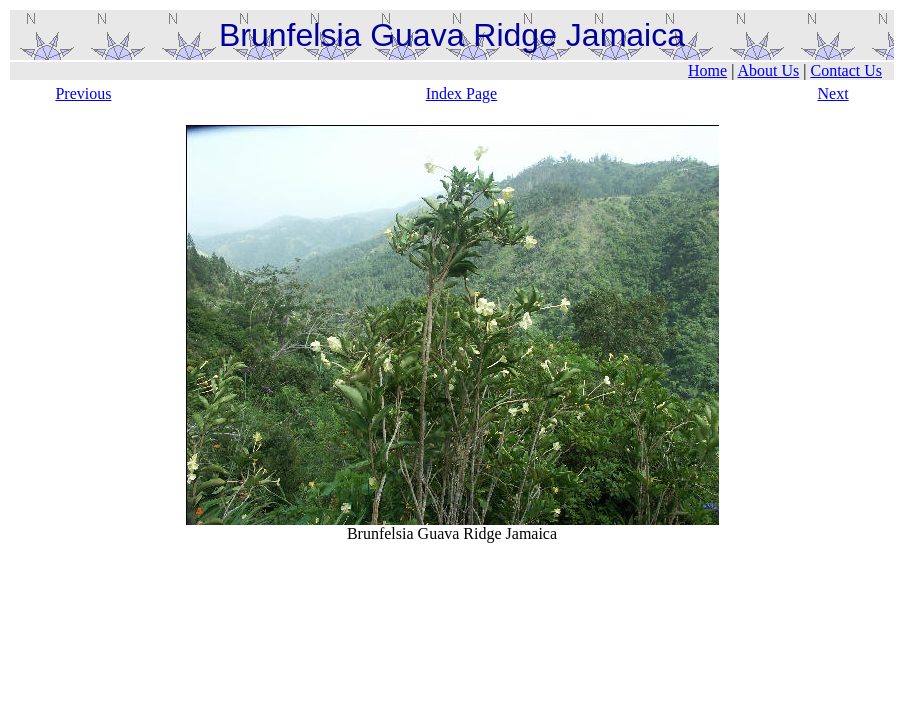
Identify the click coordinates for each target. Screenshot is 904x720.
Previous (83, 93)
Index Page (462, 93)
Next (832, 93)
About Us (768, 70)
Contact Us (846, 70)
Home (707, 70)
